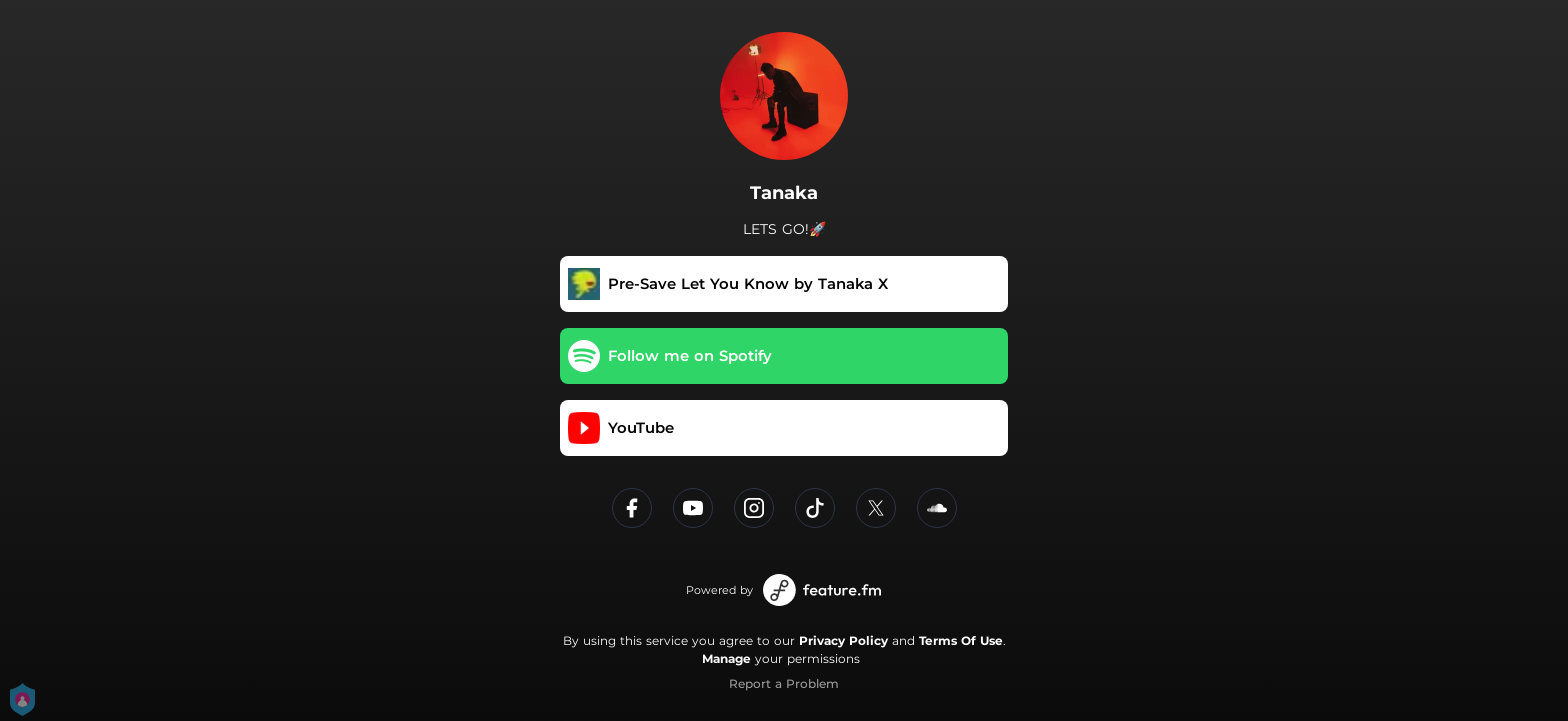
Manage (726, 658)
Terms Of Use (961, 640)
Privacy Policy (843, 640)
